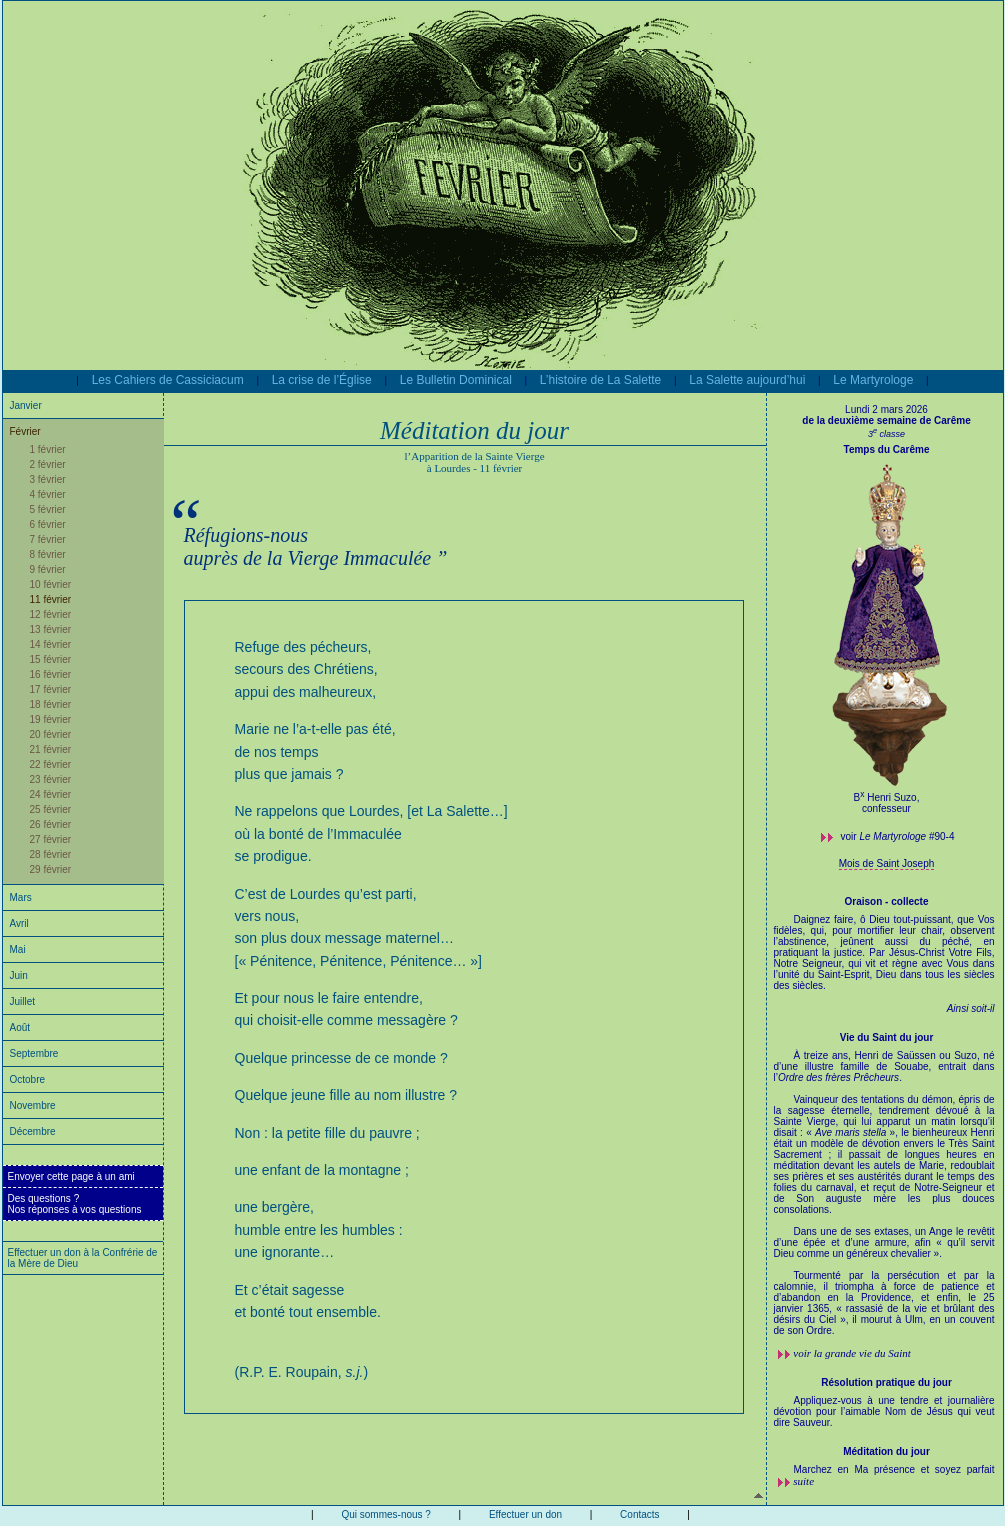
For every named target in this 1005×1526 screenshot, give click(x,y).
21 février (51, 749)
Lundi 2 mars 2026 (886, 409)
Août (20, 1027)
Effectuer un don (525, 1514)
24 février (51, 794)
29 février (51, 869)
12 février (51, 614)
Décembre (33, 1131)
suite (803, 1481)
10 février (51, 584)
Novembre (33, 1105)
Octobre (28, 1079)
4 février (48, 494)
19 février (51, 719)
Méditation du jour (886, 1451)
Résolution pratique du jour (886, 1382)
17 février (51, 689)
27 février (51, 839)
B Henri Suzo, (887, 797)
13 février (51, 629)
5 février (48, 509)
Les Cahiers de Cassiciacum (168, 380)
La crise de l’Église (322, 380)
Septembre (34, 1053)
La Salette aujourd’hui (747, 380)
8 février (48, 554)
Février (25, 431)
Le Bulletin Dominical (456, 380)
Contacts (639, 1514)
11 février (51, 599)
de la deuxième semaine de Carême (886, 420)
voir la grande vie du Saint (852, 1353)
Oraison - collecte (887, 901)
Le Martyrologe (873, 380)
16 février (51, 674)
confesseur (886, 808)
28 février (51, 854)
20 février (51, 734)
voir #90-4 (898, 836)
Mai (18, 949)
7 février (48, 539)
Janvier (26, 405)
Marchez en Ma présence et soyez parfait (894, 1469)
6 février (48, 524)
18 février (51, 704)
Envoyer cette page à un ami (71, 1176)
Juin (19, 975)
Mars (21, 897)
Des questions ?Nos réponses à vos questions (75, 1204)
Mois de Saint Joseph (887, 863)
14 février (51, 644)
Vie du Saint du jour (887, 1037)
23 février (51, 779)
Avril (19, 923)
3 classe (886, 434)
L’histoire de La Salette (600, 380)
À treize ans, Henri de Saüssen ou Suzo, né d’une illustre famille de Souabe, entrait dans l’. (884, 1193)
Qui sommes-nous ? (385, 1514)
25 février (51, 809)
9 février (48, 569)
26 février (51, 824)
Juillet (23, 1001)
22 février (51, 764)
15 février (51, 659)
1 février (48, 449)
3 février (48, 479)
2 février (48, 464)
